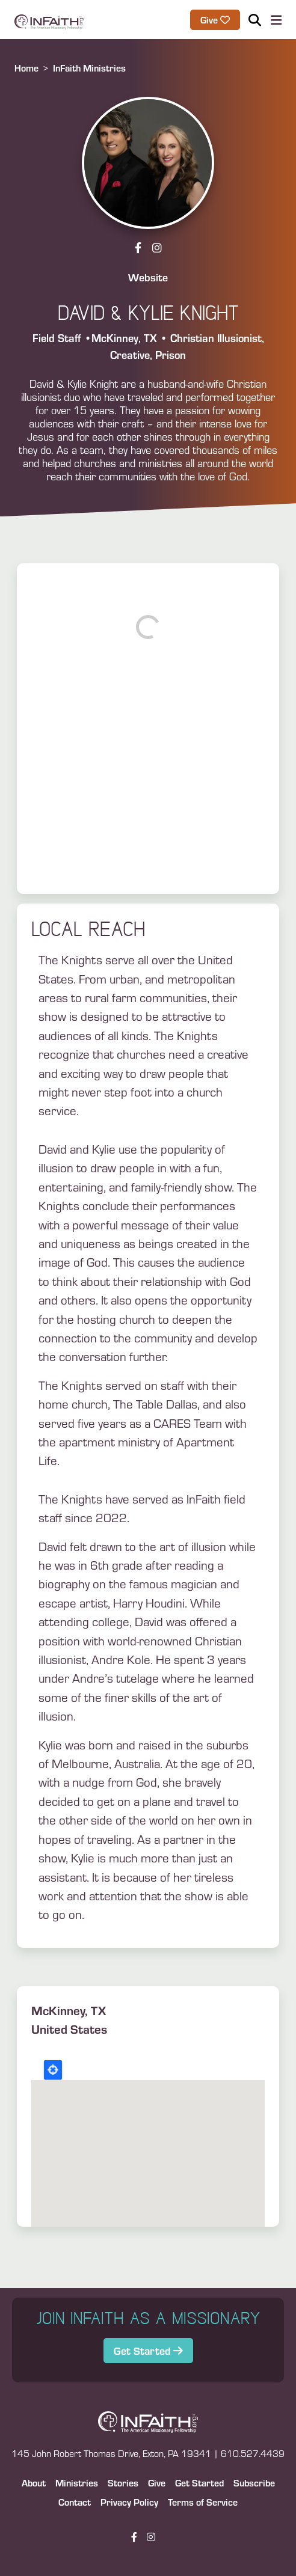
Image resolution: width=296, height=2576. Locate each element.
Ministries (76, 2482)
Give (156, 2482)
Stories (123, 2482)
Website (148, 276)
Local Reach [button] (88, 929)
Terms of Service (203, 2501)
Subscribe (254, 2482)
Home (26, 67)
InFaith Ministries (89, 67)
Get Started (143, 2350)
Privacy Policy (129, 2501)
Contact (74, 2501)
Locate (53, 2069)
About (34, 2482)
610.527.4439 (253, 2453)
